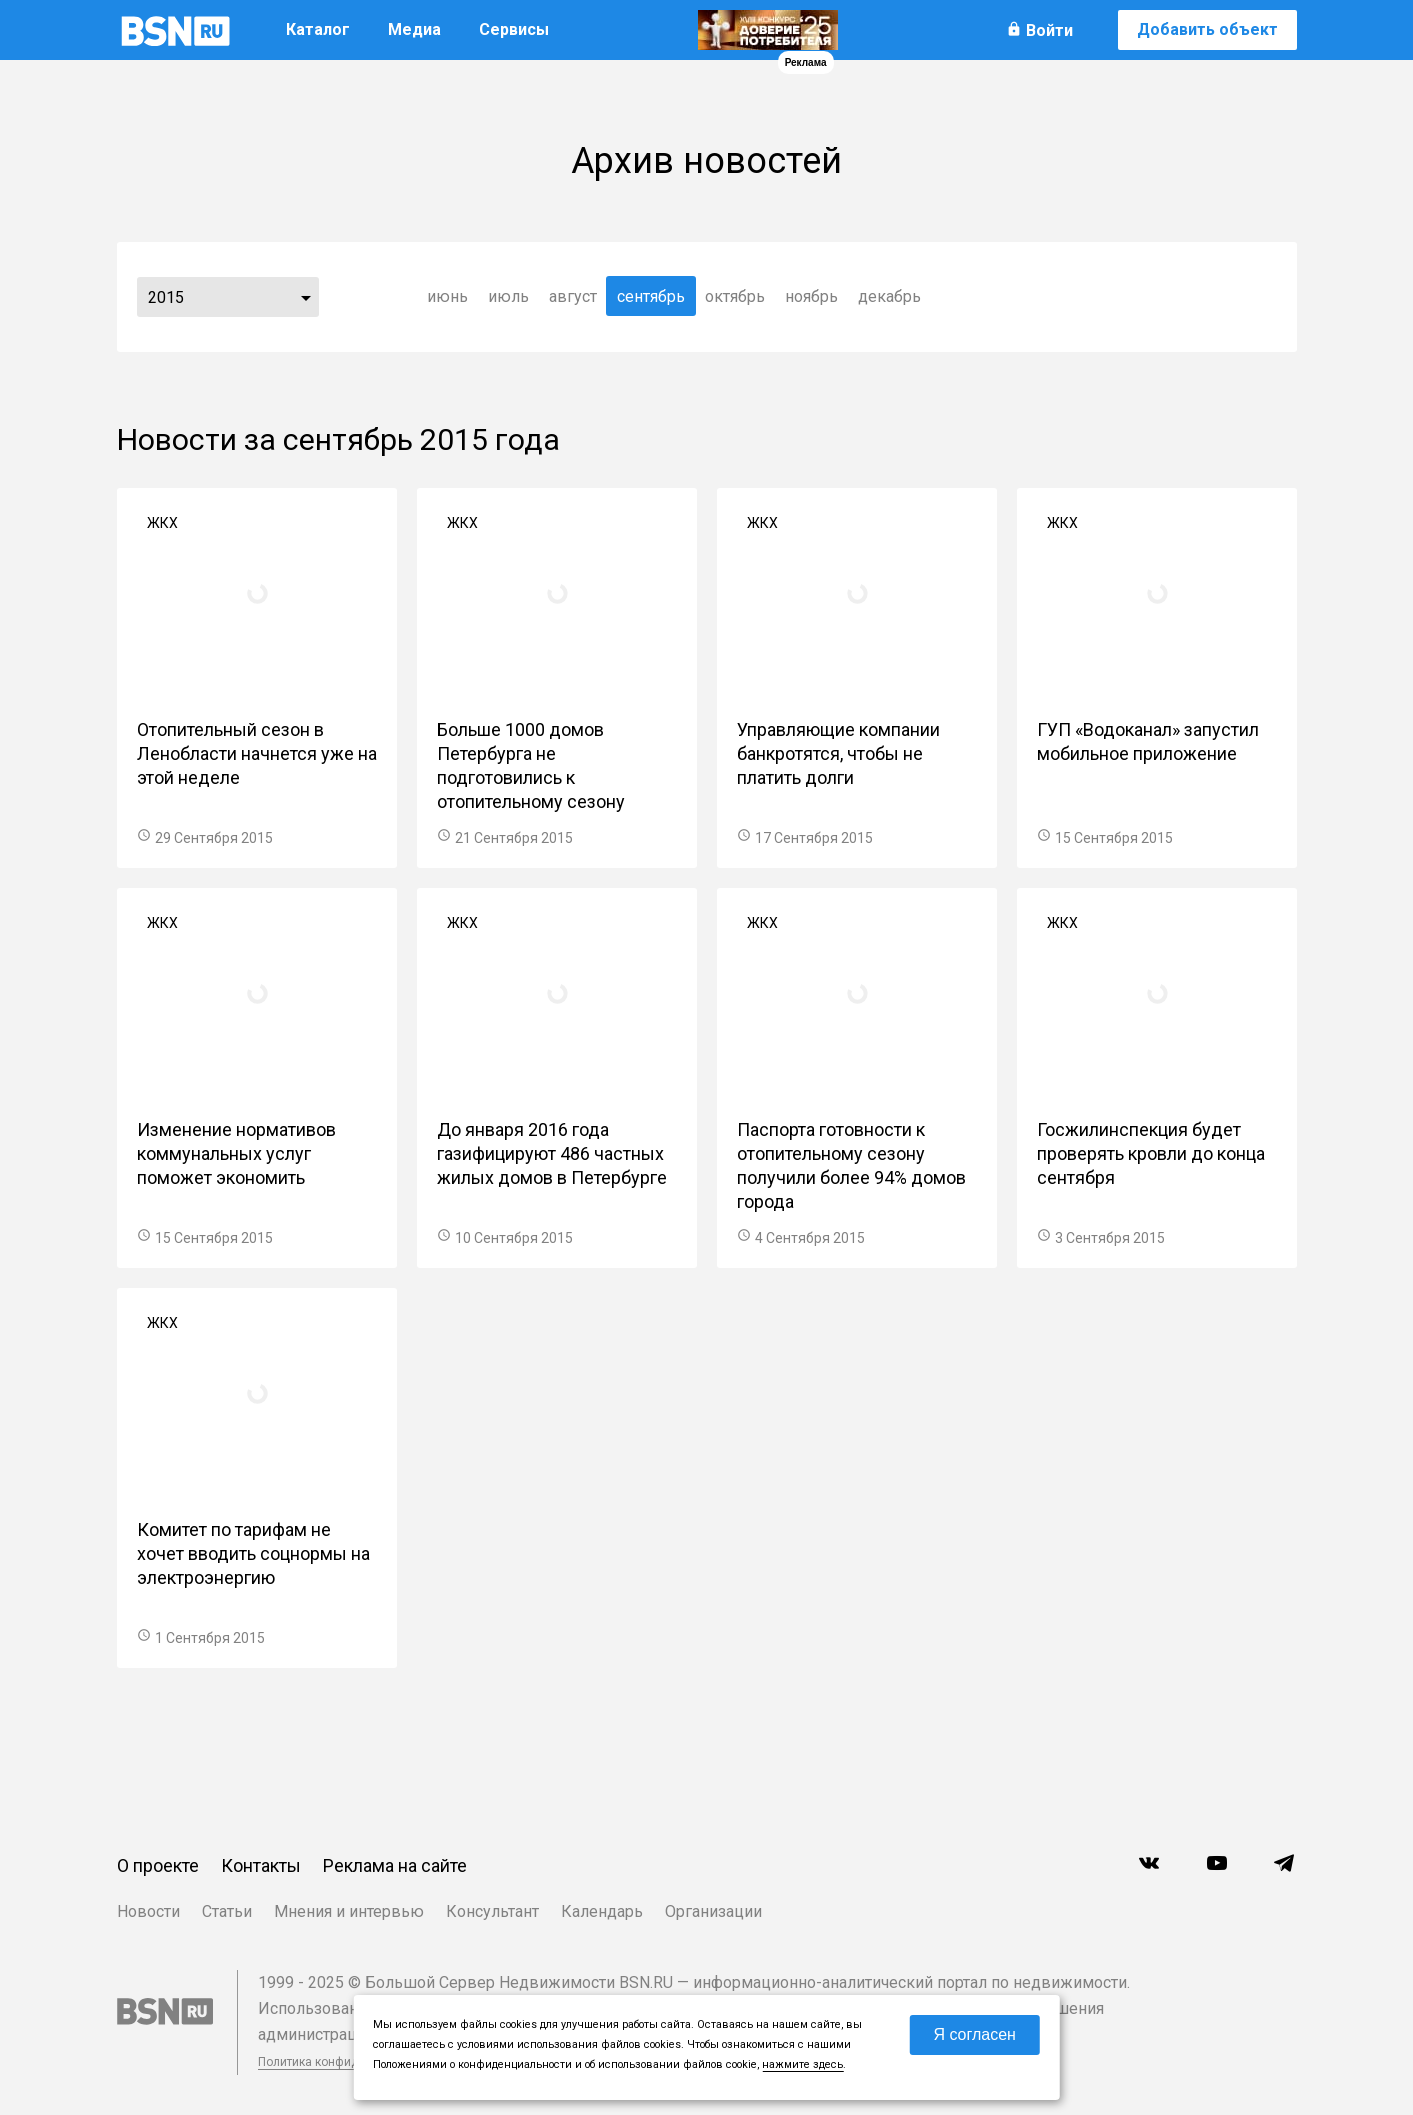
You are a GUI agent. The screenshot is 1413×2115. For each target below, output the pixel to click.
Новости (148, 1911)
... (306, 297)
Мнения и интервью (349, 1911)
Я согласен (974, 2034)
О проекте (158, 1865)
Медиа (414, 29)
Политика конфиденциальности (349, 2062)
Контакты (261, 1865)
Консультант (492, 1911)
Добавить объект (1207, 29)
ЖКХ (162, 523)
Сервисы (514, 29)
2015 (166, 297)
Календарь (602, 1911)
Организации (713, 1911)
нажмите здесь (802, 2064)
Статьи (227, 1911)
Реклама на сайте (395, 1865)
